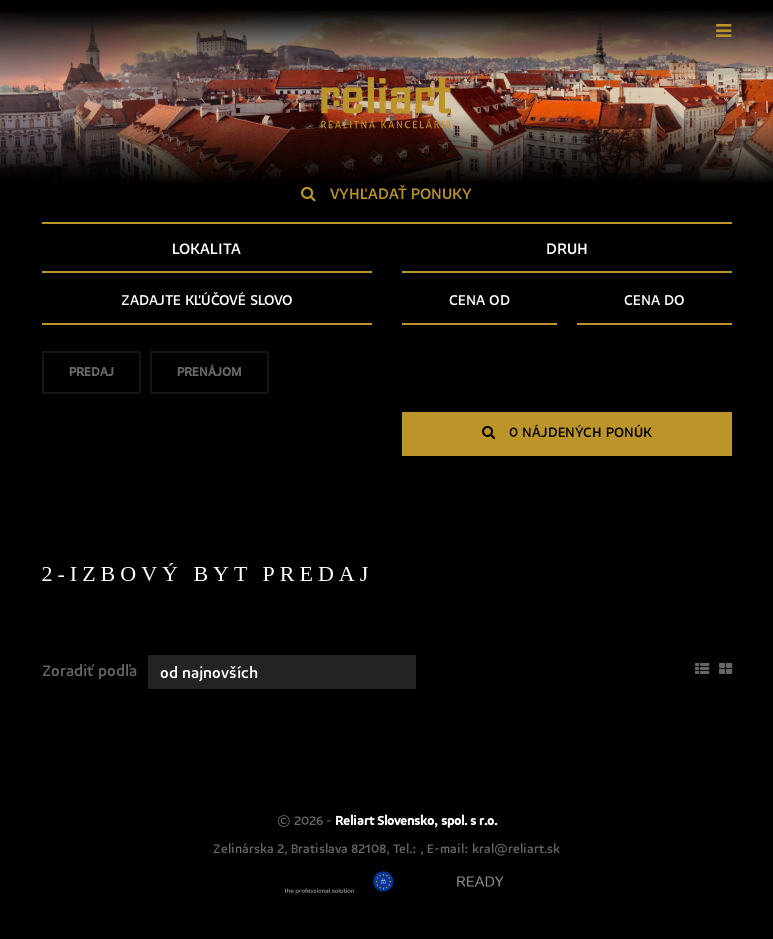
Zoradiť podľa (89, 671)
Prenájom (209, 378)
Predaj (91, 378)
